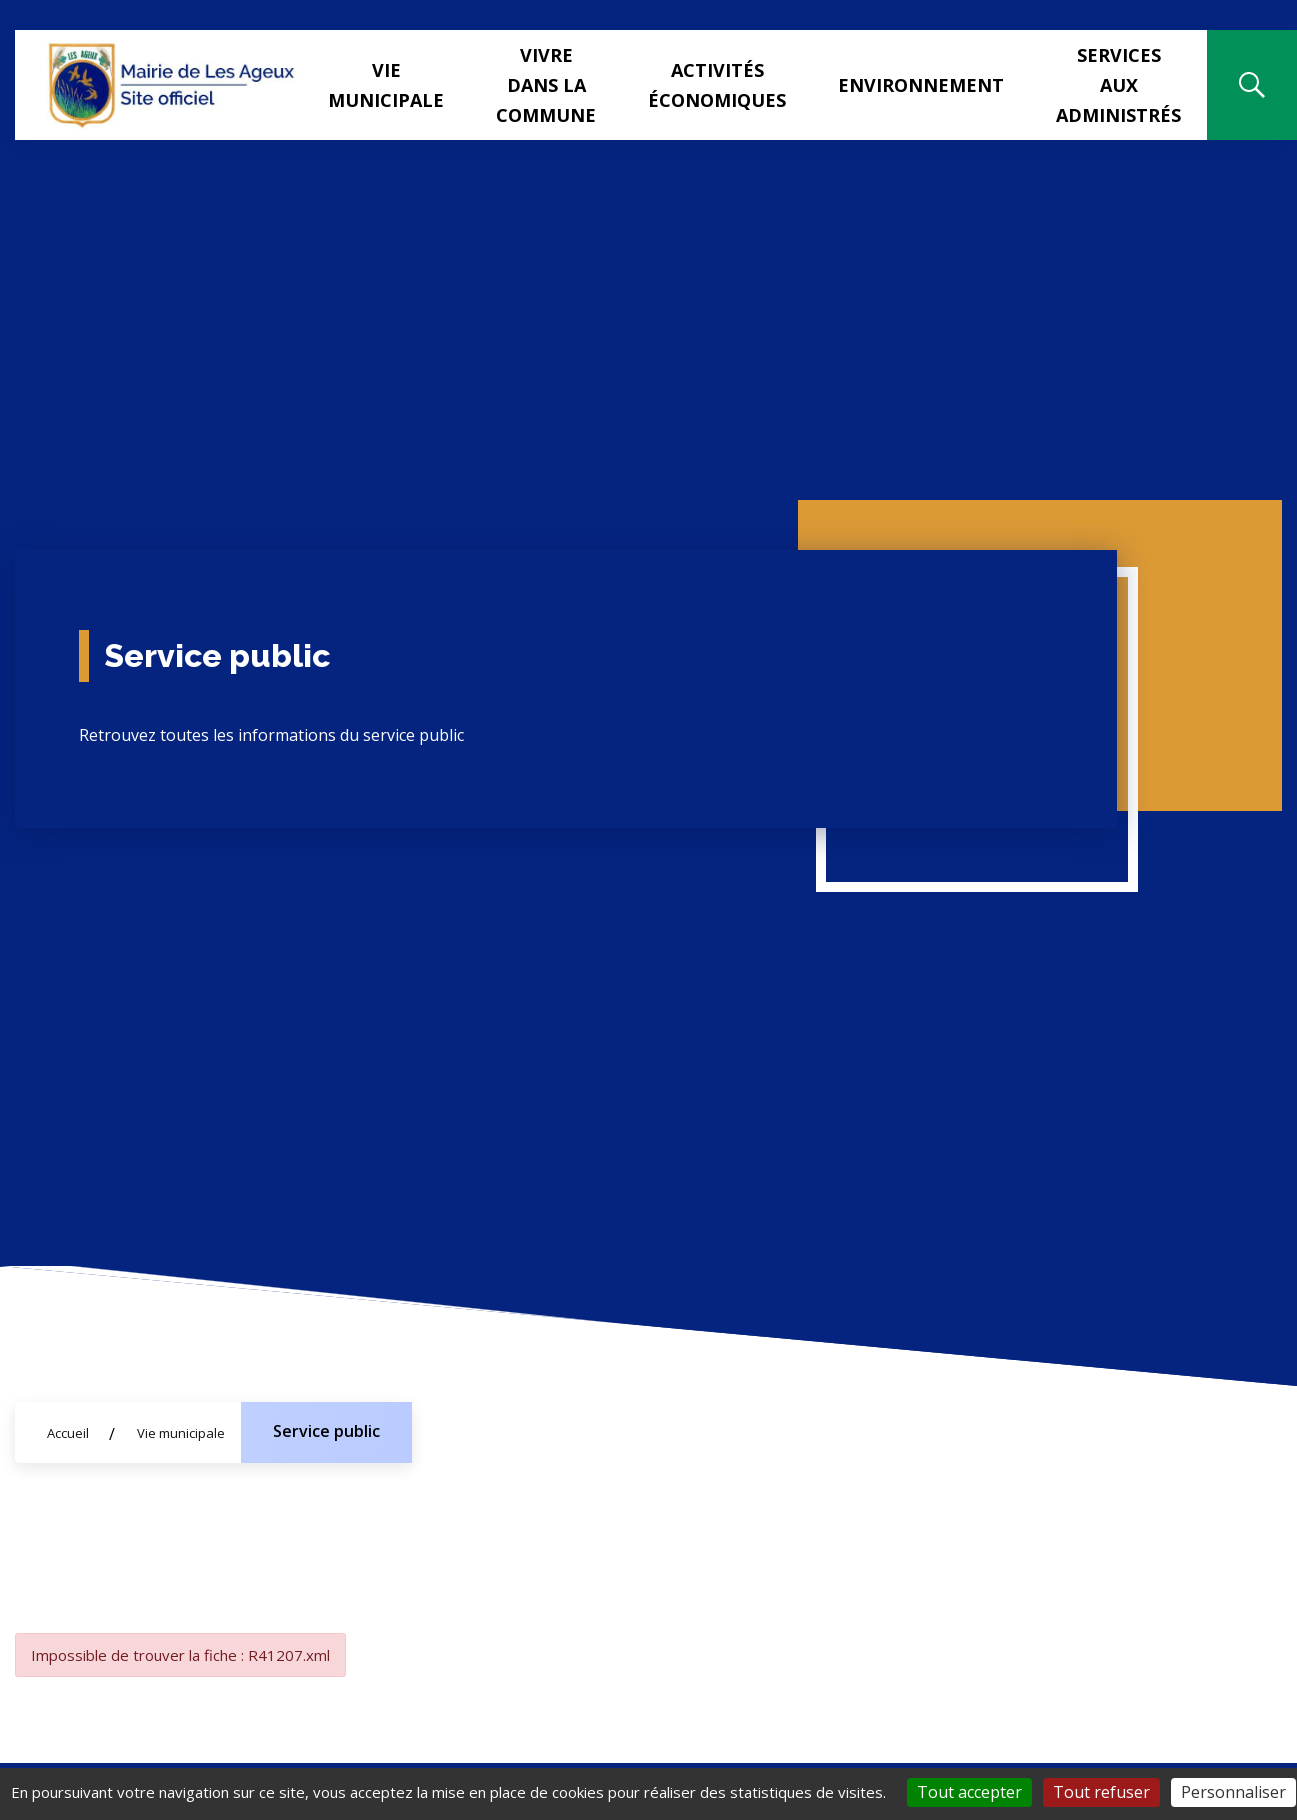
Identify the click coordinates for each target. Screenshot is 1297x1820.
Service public (326, 1431)
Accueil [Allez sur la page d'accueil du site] (68, 1433)
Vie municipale (386, 85)
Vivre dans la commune (546, 85)
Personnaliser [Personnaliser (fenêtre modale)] (1233, 1792)
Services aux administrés (1118, 85)
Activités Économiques (717, 85)
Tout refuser (1101, 1792)
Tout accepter (969, 1792)
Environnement (921, 85)
